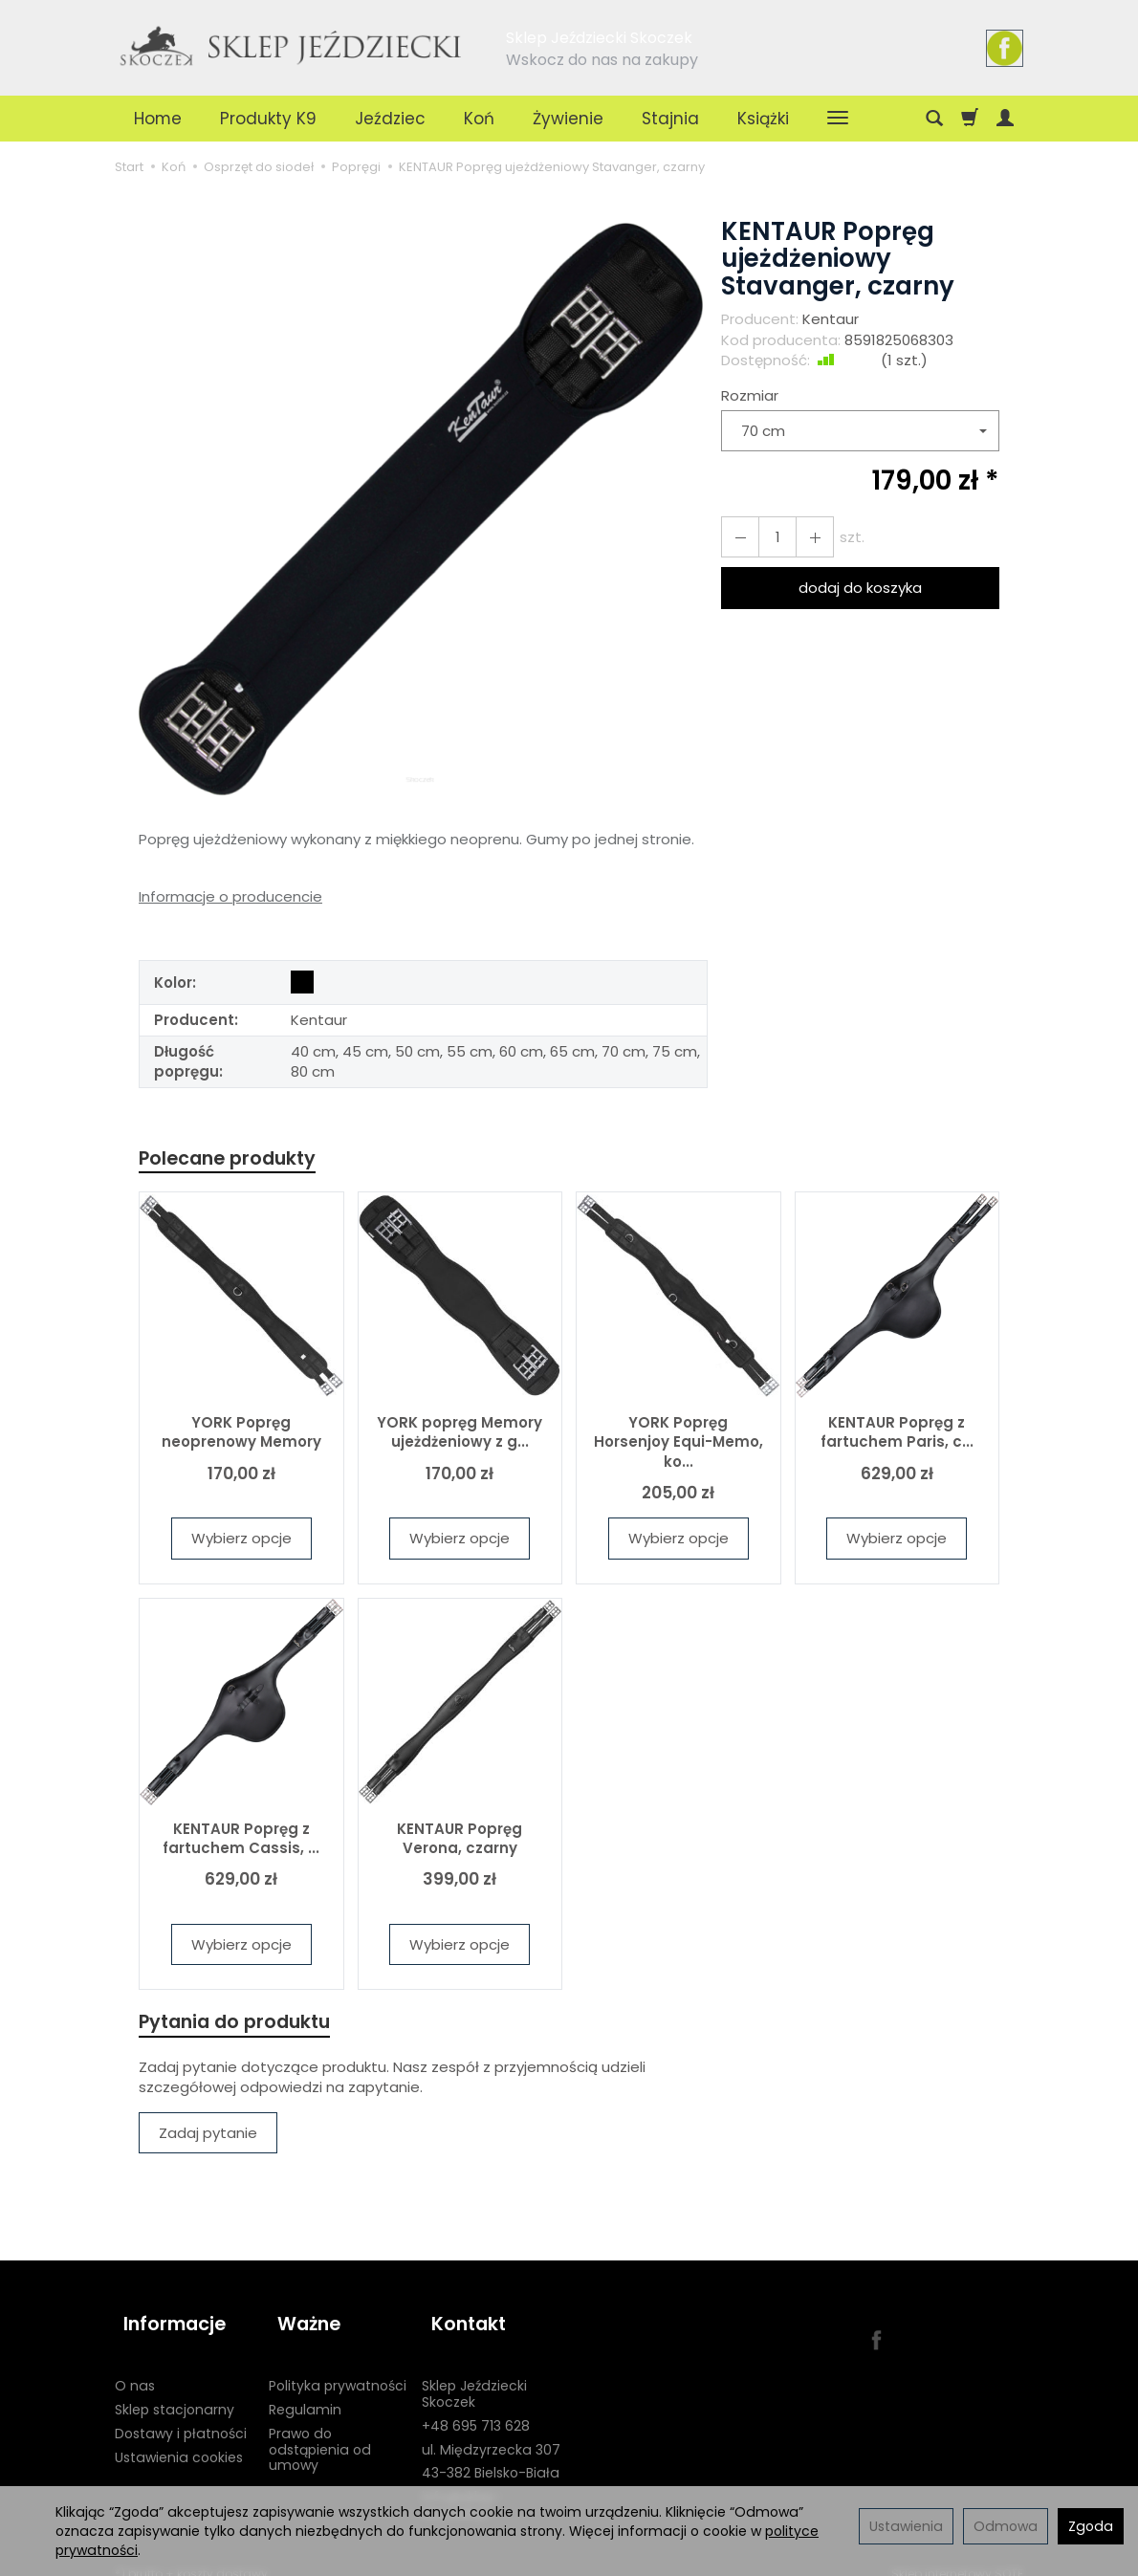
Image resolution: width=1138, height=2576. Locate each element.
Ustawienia (906, 2526)
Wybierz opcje (241, 1541)
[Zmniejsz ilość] (806, 536)
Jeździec (390, 118)
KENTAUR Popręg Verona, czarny (459, 1840)
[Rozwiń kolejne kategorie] (837, 119)
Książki (763, 118)
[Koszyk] (970, 119)
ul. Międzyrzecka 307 (491, 2431)
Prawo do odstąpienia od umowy (320, 2432)
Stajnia (670, 118)
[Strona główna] (292, 45)
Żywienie (568, 118)
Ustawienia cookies (179, 2439)
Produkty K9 (268, 118)
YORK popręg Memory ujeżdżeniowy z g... (459, 1434)
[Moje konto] (1005, 119)
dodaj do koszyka (860, 588)
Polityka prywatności (337, 2368)
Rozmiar (749, 395)
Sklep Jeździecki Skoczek (474, 2376)
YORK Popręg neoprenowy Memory (241, 1434)
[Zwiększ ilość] (737, 536)
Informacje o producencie (230, 896)
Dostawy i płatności (181, 2416)
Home (158, 118)
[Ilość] (772, 536)
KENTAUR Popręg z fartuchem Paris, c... (897, 1434)
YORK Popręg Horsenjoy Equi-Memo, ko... (678, 1444)
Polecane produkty (234, 1159)
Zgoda (1090, 2526)
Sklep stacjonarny (174, 2392)
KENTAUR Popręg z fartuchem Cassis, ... (241, 1840)
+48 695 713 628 (476, 2408)
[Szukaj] (934, 119)
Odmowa (1006, 2526)
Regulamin (305, 2392)
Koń (479, 118)
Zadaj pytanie (208, 2138)
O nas (135, 2368)
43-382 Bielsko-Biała (490, 2455)
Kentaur (830, 319)
